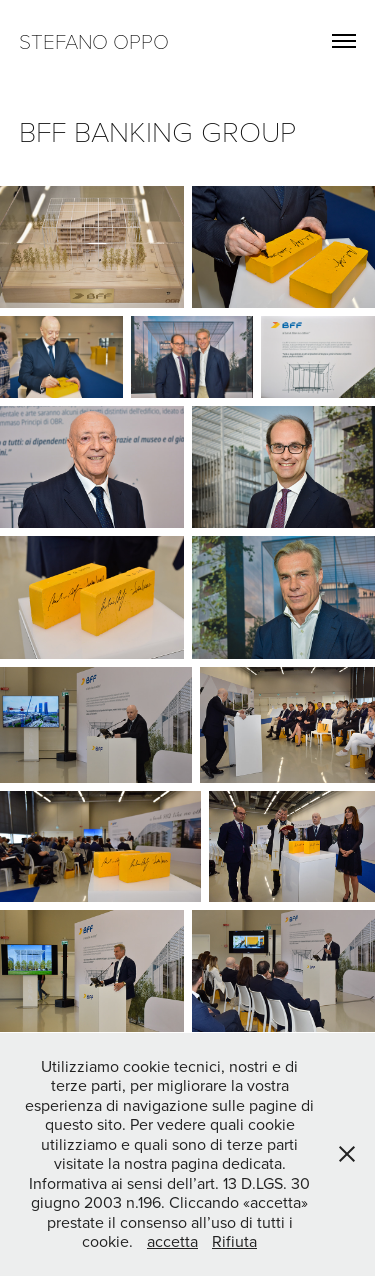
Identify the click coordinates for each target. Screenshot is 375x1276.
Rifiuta (234, 1241)
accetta (172, 1241)
